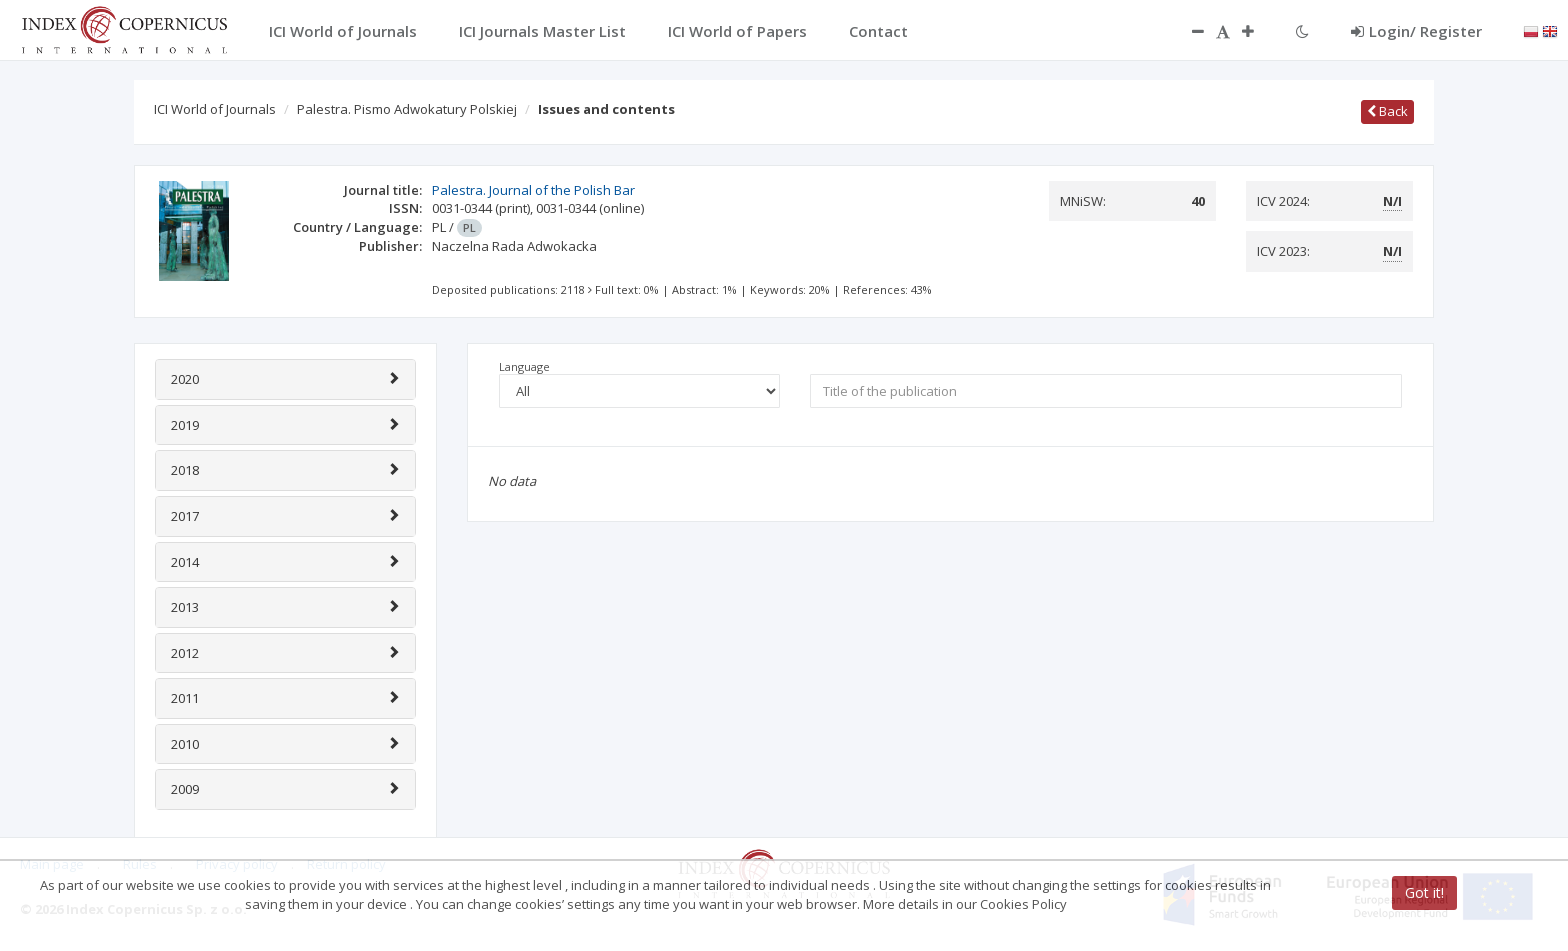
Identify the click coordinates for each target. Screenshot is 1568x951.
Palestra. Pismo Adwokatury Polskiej (407, 109)
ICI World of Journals (215, 109)
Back (1387, 111)
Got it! (1424, 892)
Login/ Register (1416, 31)
